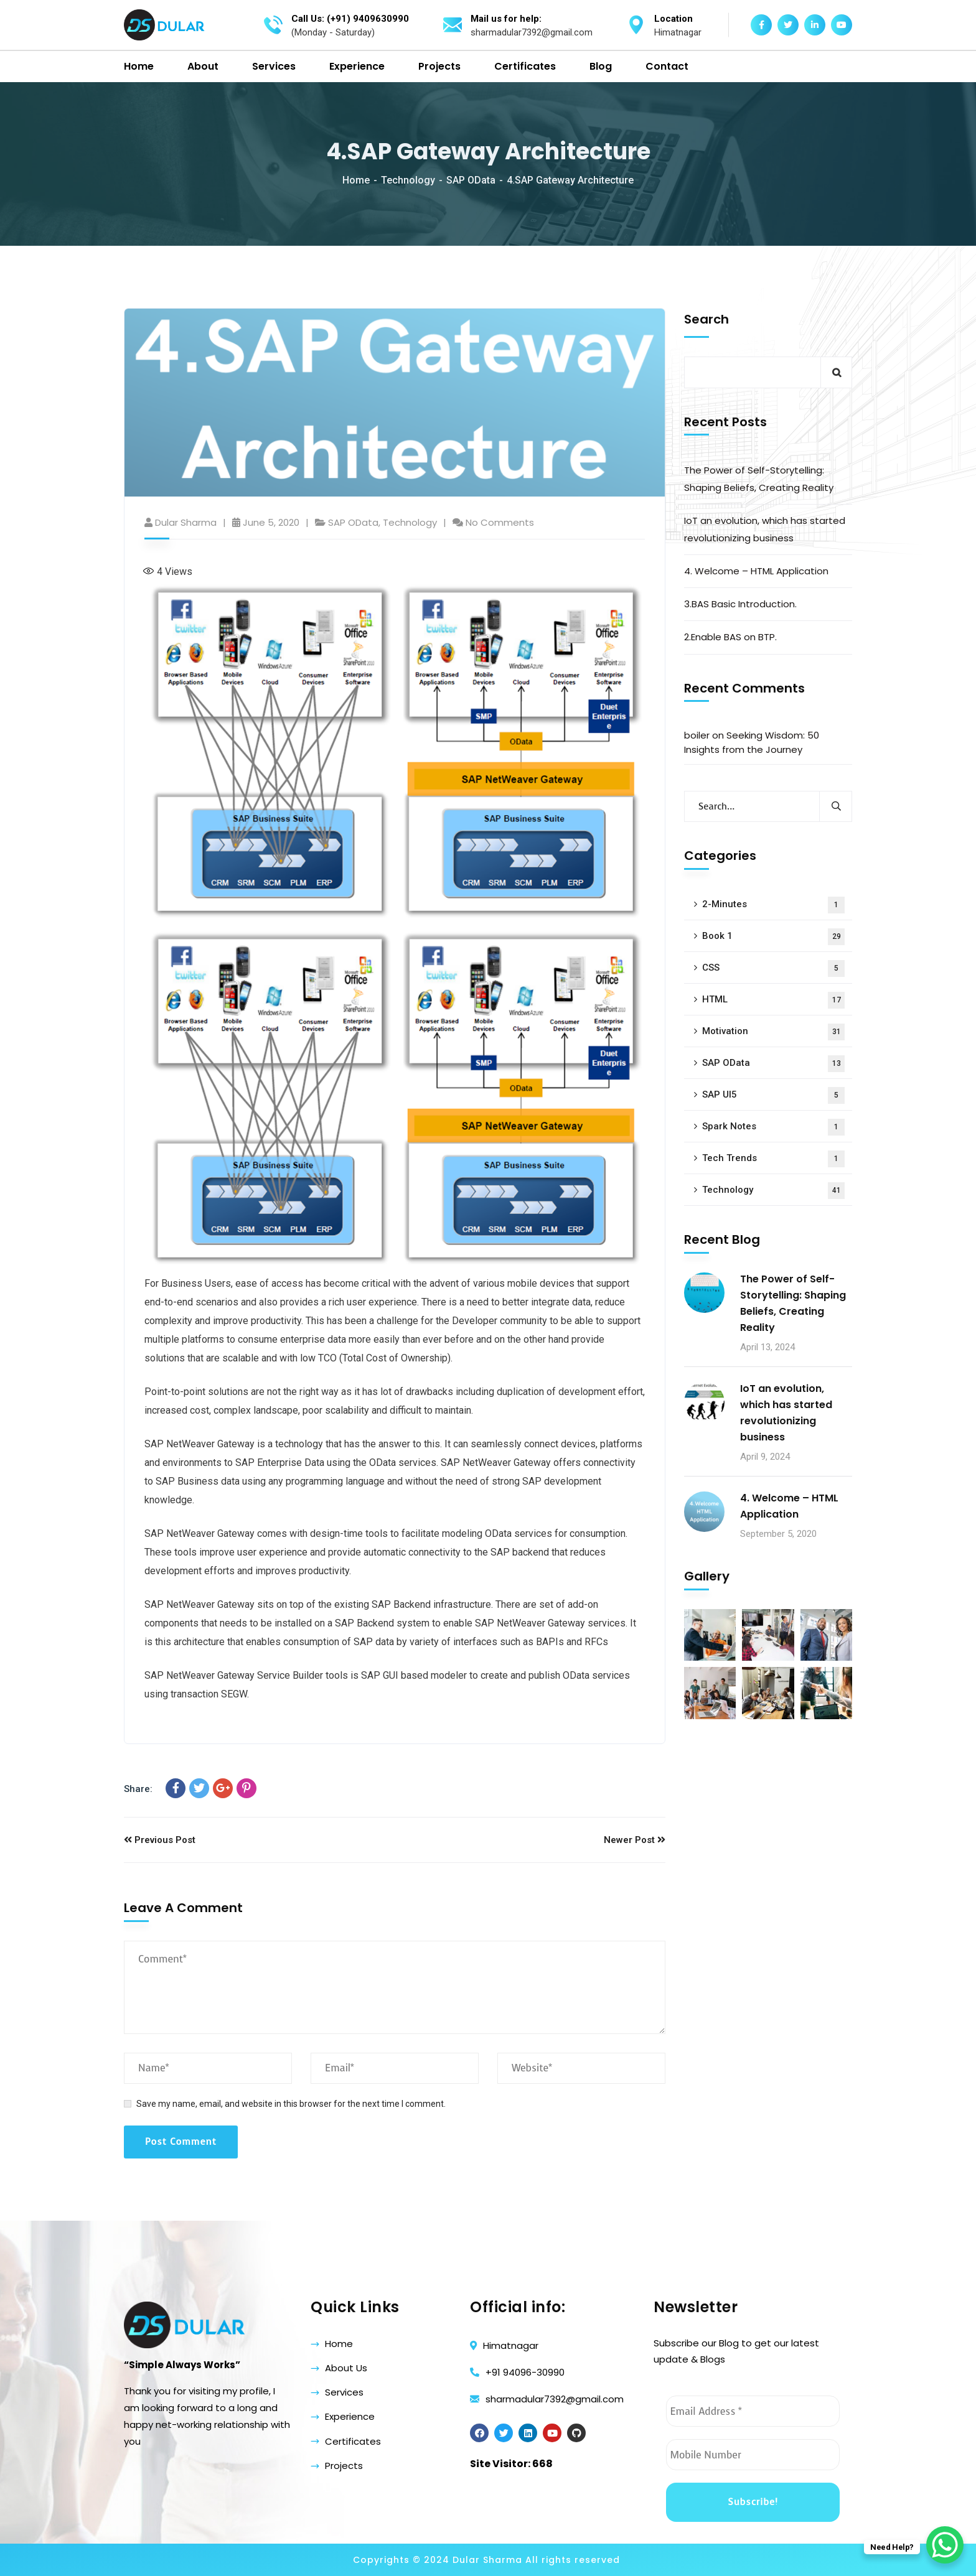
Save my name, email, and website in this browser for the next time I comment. (291, 2104)
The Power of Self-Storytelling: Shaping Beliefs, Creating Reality (758, 479)
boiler (697, 735)
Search (706, 319)
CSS (773, 968)
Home (356, 180)
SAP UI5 (773, 1095)
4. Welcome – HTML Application (756, 570)
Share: (138, 1788)
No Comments (500, 522)
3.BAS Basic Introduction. (740, 603)
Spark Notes (773, 1127)
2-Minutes (773, 905)
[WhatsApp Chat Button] (945, 2545)
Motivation (773, 1032)
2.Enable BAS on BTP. (730, 636)
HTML (773, 1000)
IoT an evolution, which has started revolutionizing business (764, 529)
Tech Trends (773, 1158)
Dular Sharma (186, 522)
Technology (408, 180)
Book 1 (773, 936)
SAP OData (470, 180)
